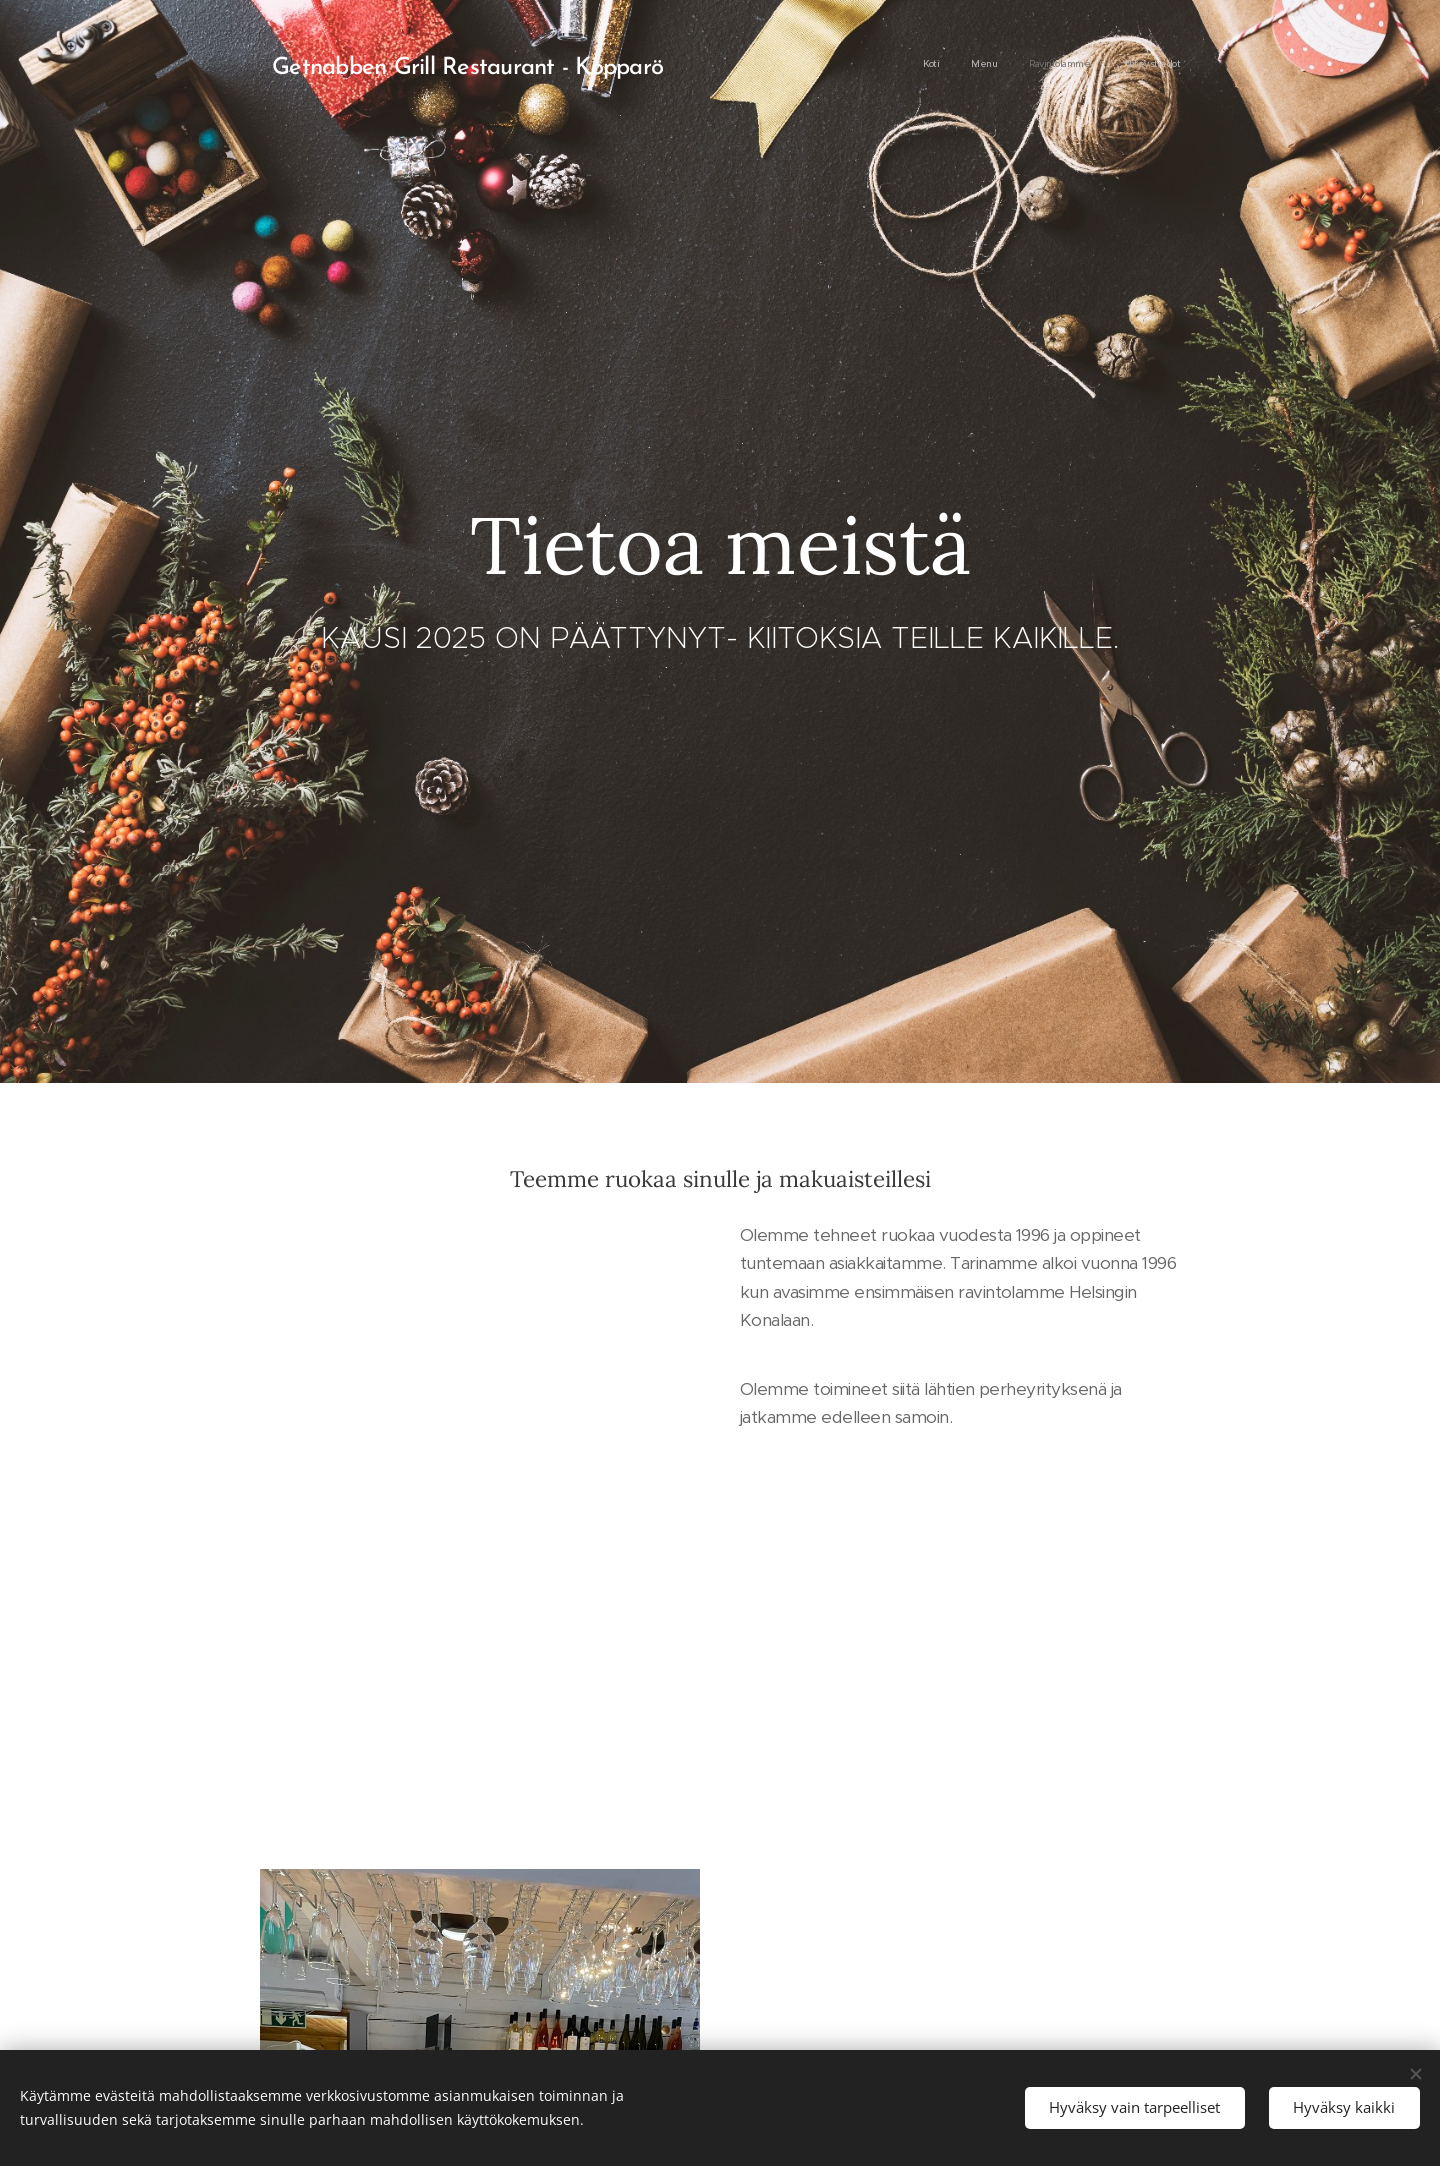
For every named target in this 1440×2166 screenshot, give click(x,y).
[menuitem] (1089, 65)
